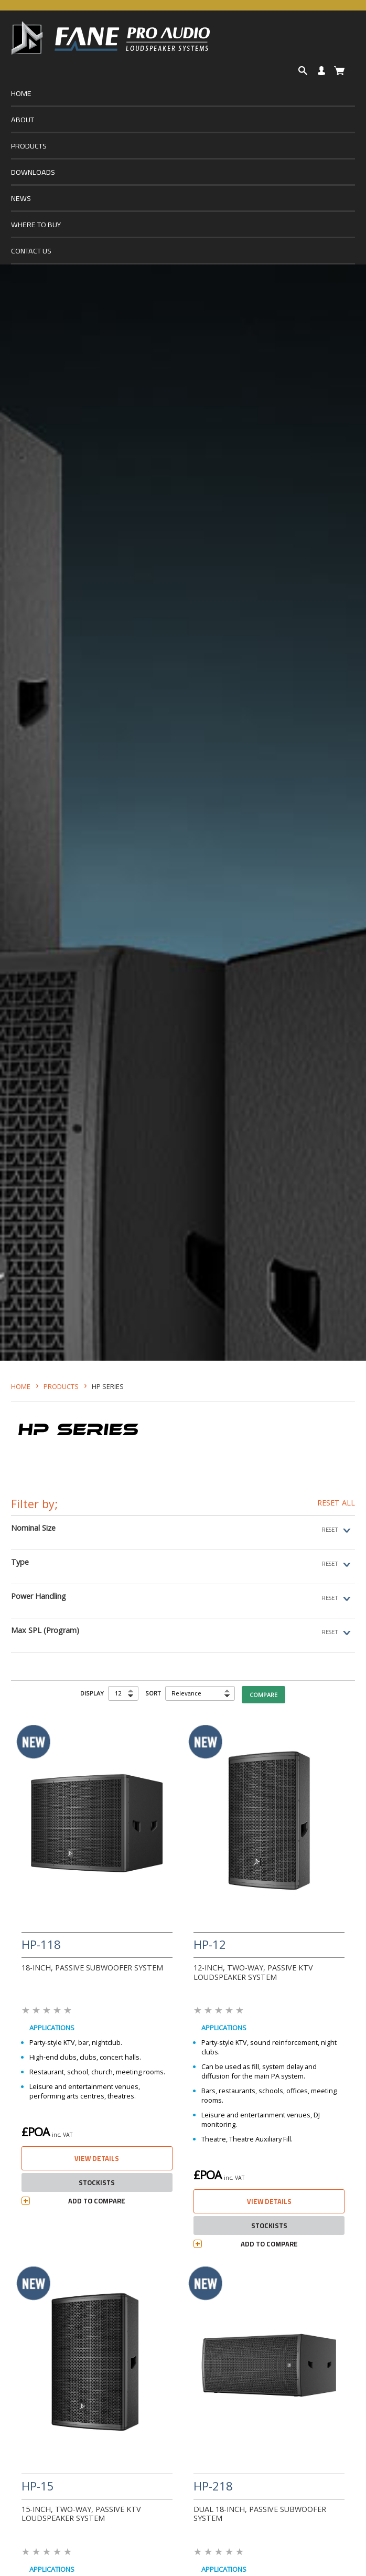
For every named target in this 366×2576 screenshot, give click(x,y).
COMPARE (263, 1695)
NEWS (21, 198)
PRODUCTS (29, 146)
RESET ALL (336, 1503)
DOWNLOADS (33, 172)
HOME (21, 93)
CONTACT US (31, 250)
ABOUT (22, 119)
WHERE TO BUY (36, 224)
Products (61, 1386)
